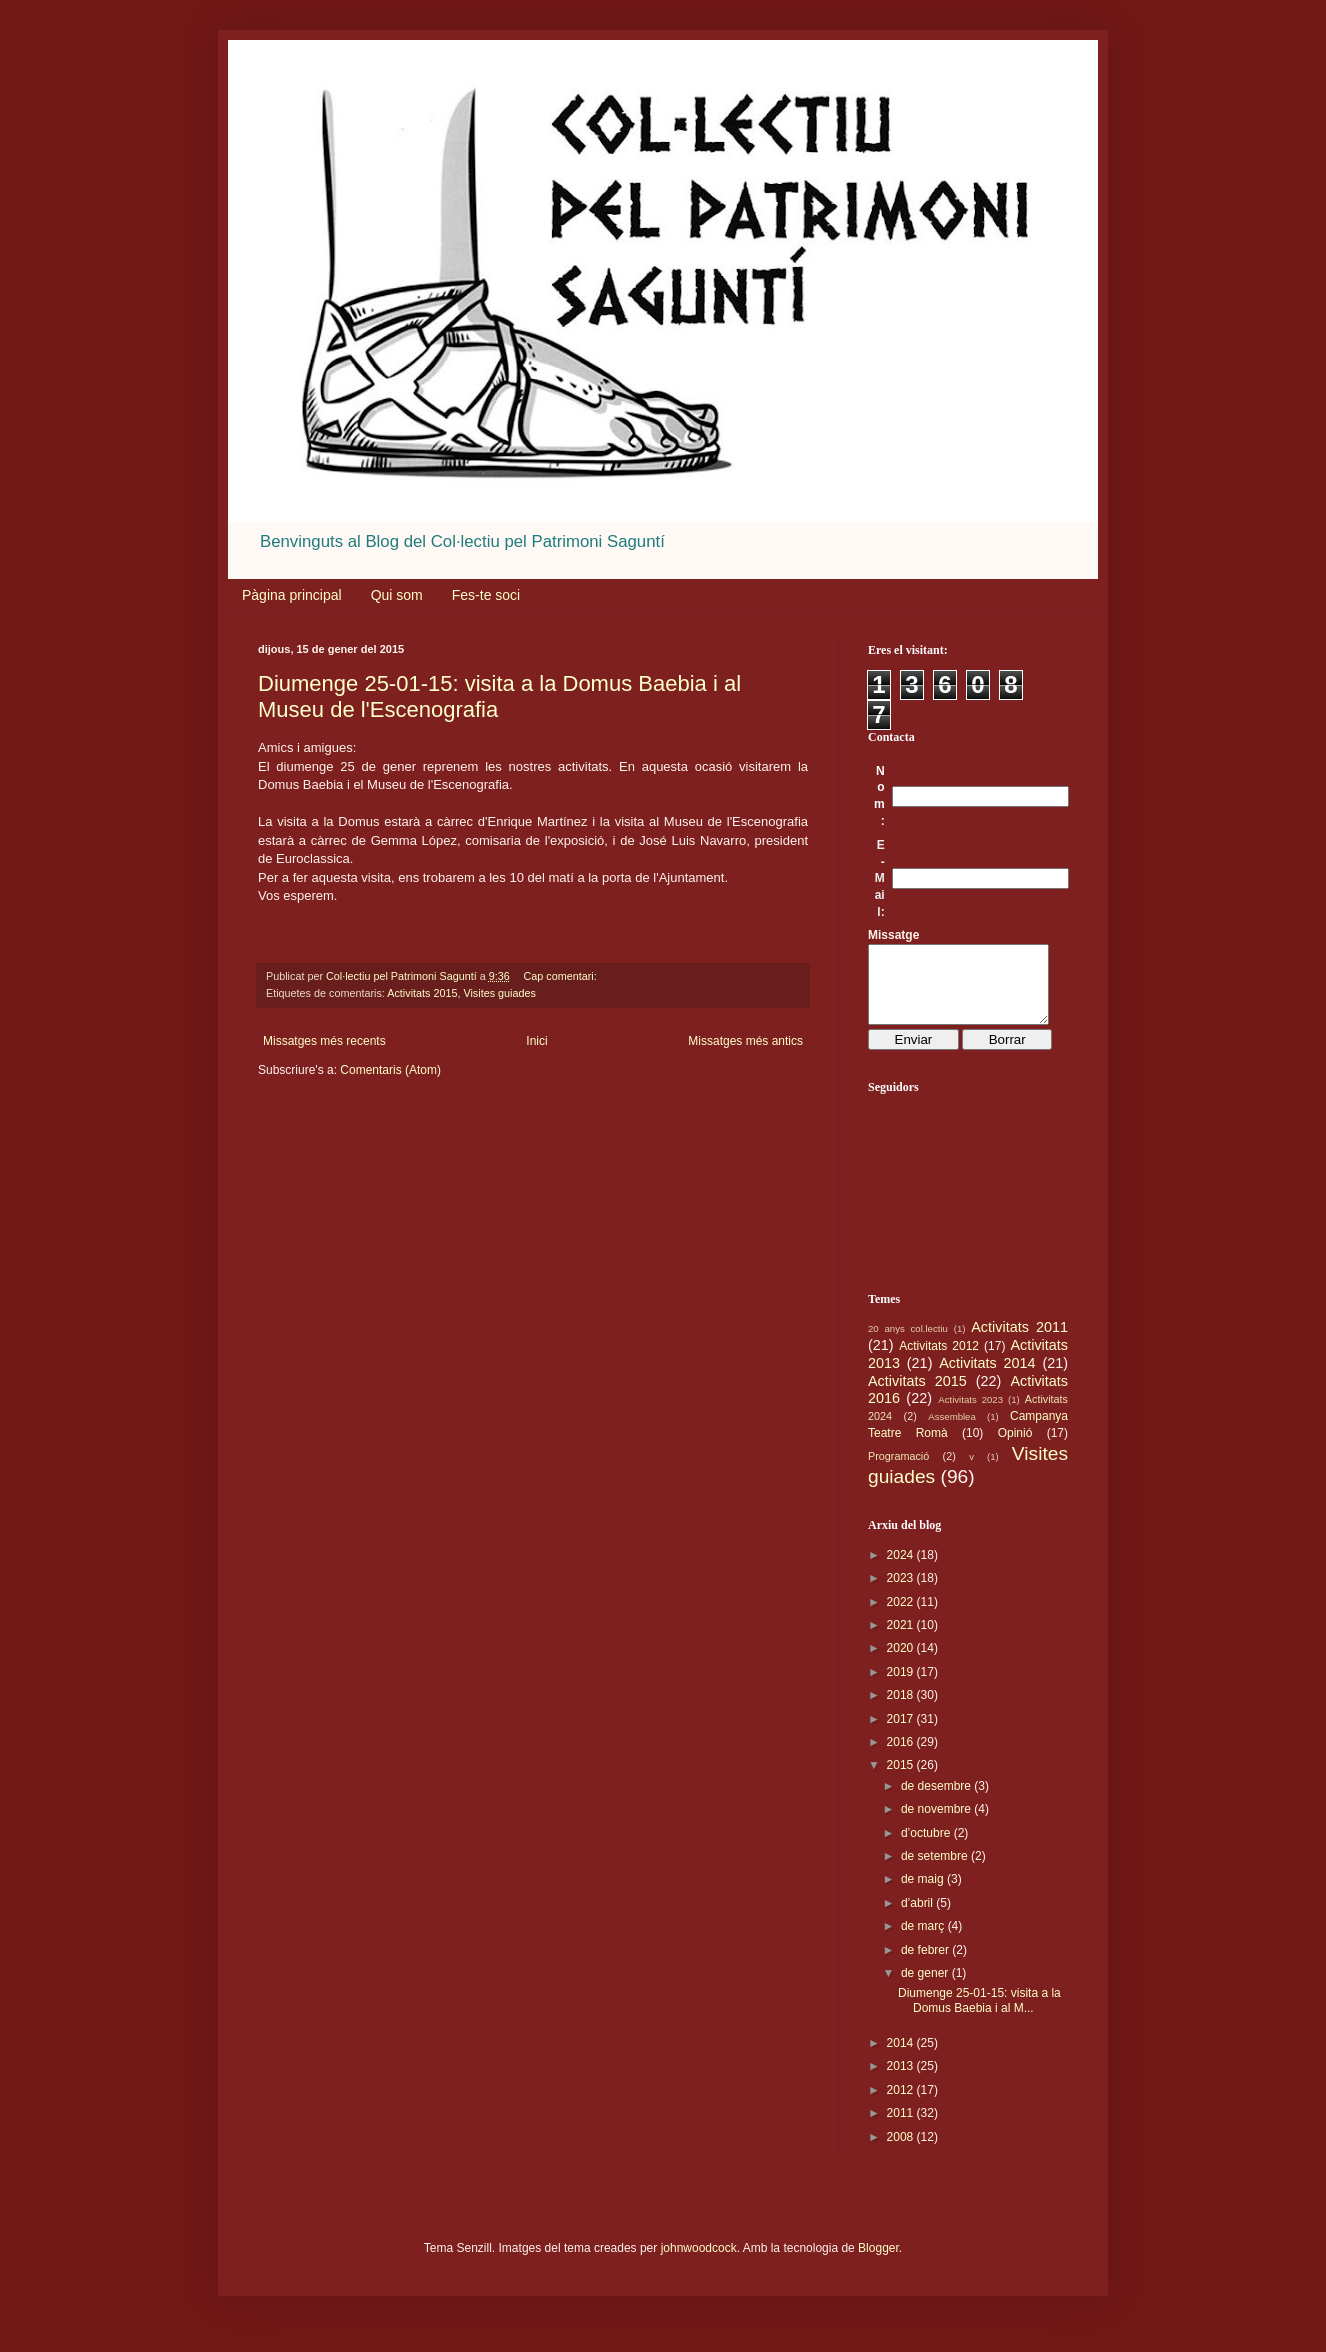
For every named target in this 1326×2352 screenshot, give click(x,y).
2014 (902, 2058)
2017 (902, 1734)
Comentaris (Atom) (390, 1070)
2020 (902, 1663)
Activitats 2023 (970, 1414)
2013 (902, 2081)
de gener (926, 1988)
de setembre (936, 1871)
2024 (902, 1570)
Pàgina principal (292, 595)
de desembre (937, 1801)
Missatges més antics (745, 1041)
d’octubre (927, 1848)
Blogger (878, 2263)
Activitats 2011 (1019, 1342)
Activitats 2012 (939, 1361)
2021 (902, 1640)
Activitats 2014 (987, 1378)
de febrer (926, 1965)
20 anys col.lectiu (908, 1343)
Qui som (397, 595)
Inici (536, 1041)
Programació (898, 1471)
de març (924, 1941)
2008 (902, 2152)
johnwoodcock (699, 2263)
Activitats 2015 (422, 993)
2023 (902, 1593)
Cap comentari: (561, 976)
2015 (902, 1780)
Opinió (1015, 1448)
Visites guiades (499, 993)
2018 (902, 1710)
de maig (924, 1894)
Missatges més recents (324, 1041)
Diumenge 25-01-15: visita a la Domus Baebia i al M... (979, 2015)
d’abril (918, 1918)
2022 (902, 1617)
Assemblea (951, 1431)
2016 (902, 1757)
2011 (902, 2128)
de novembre (937, 1824)
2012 (902, 2105)
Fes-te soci (486, 595)
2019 (902, 1687)
